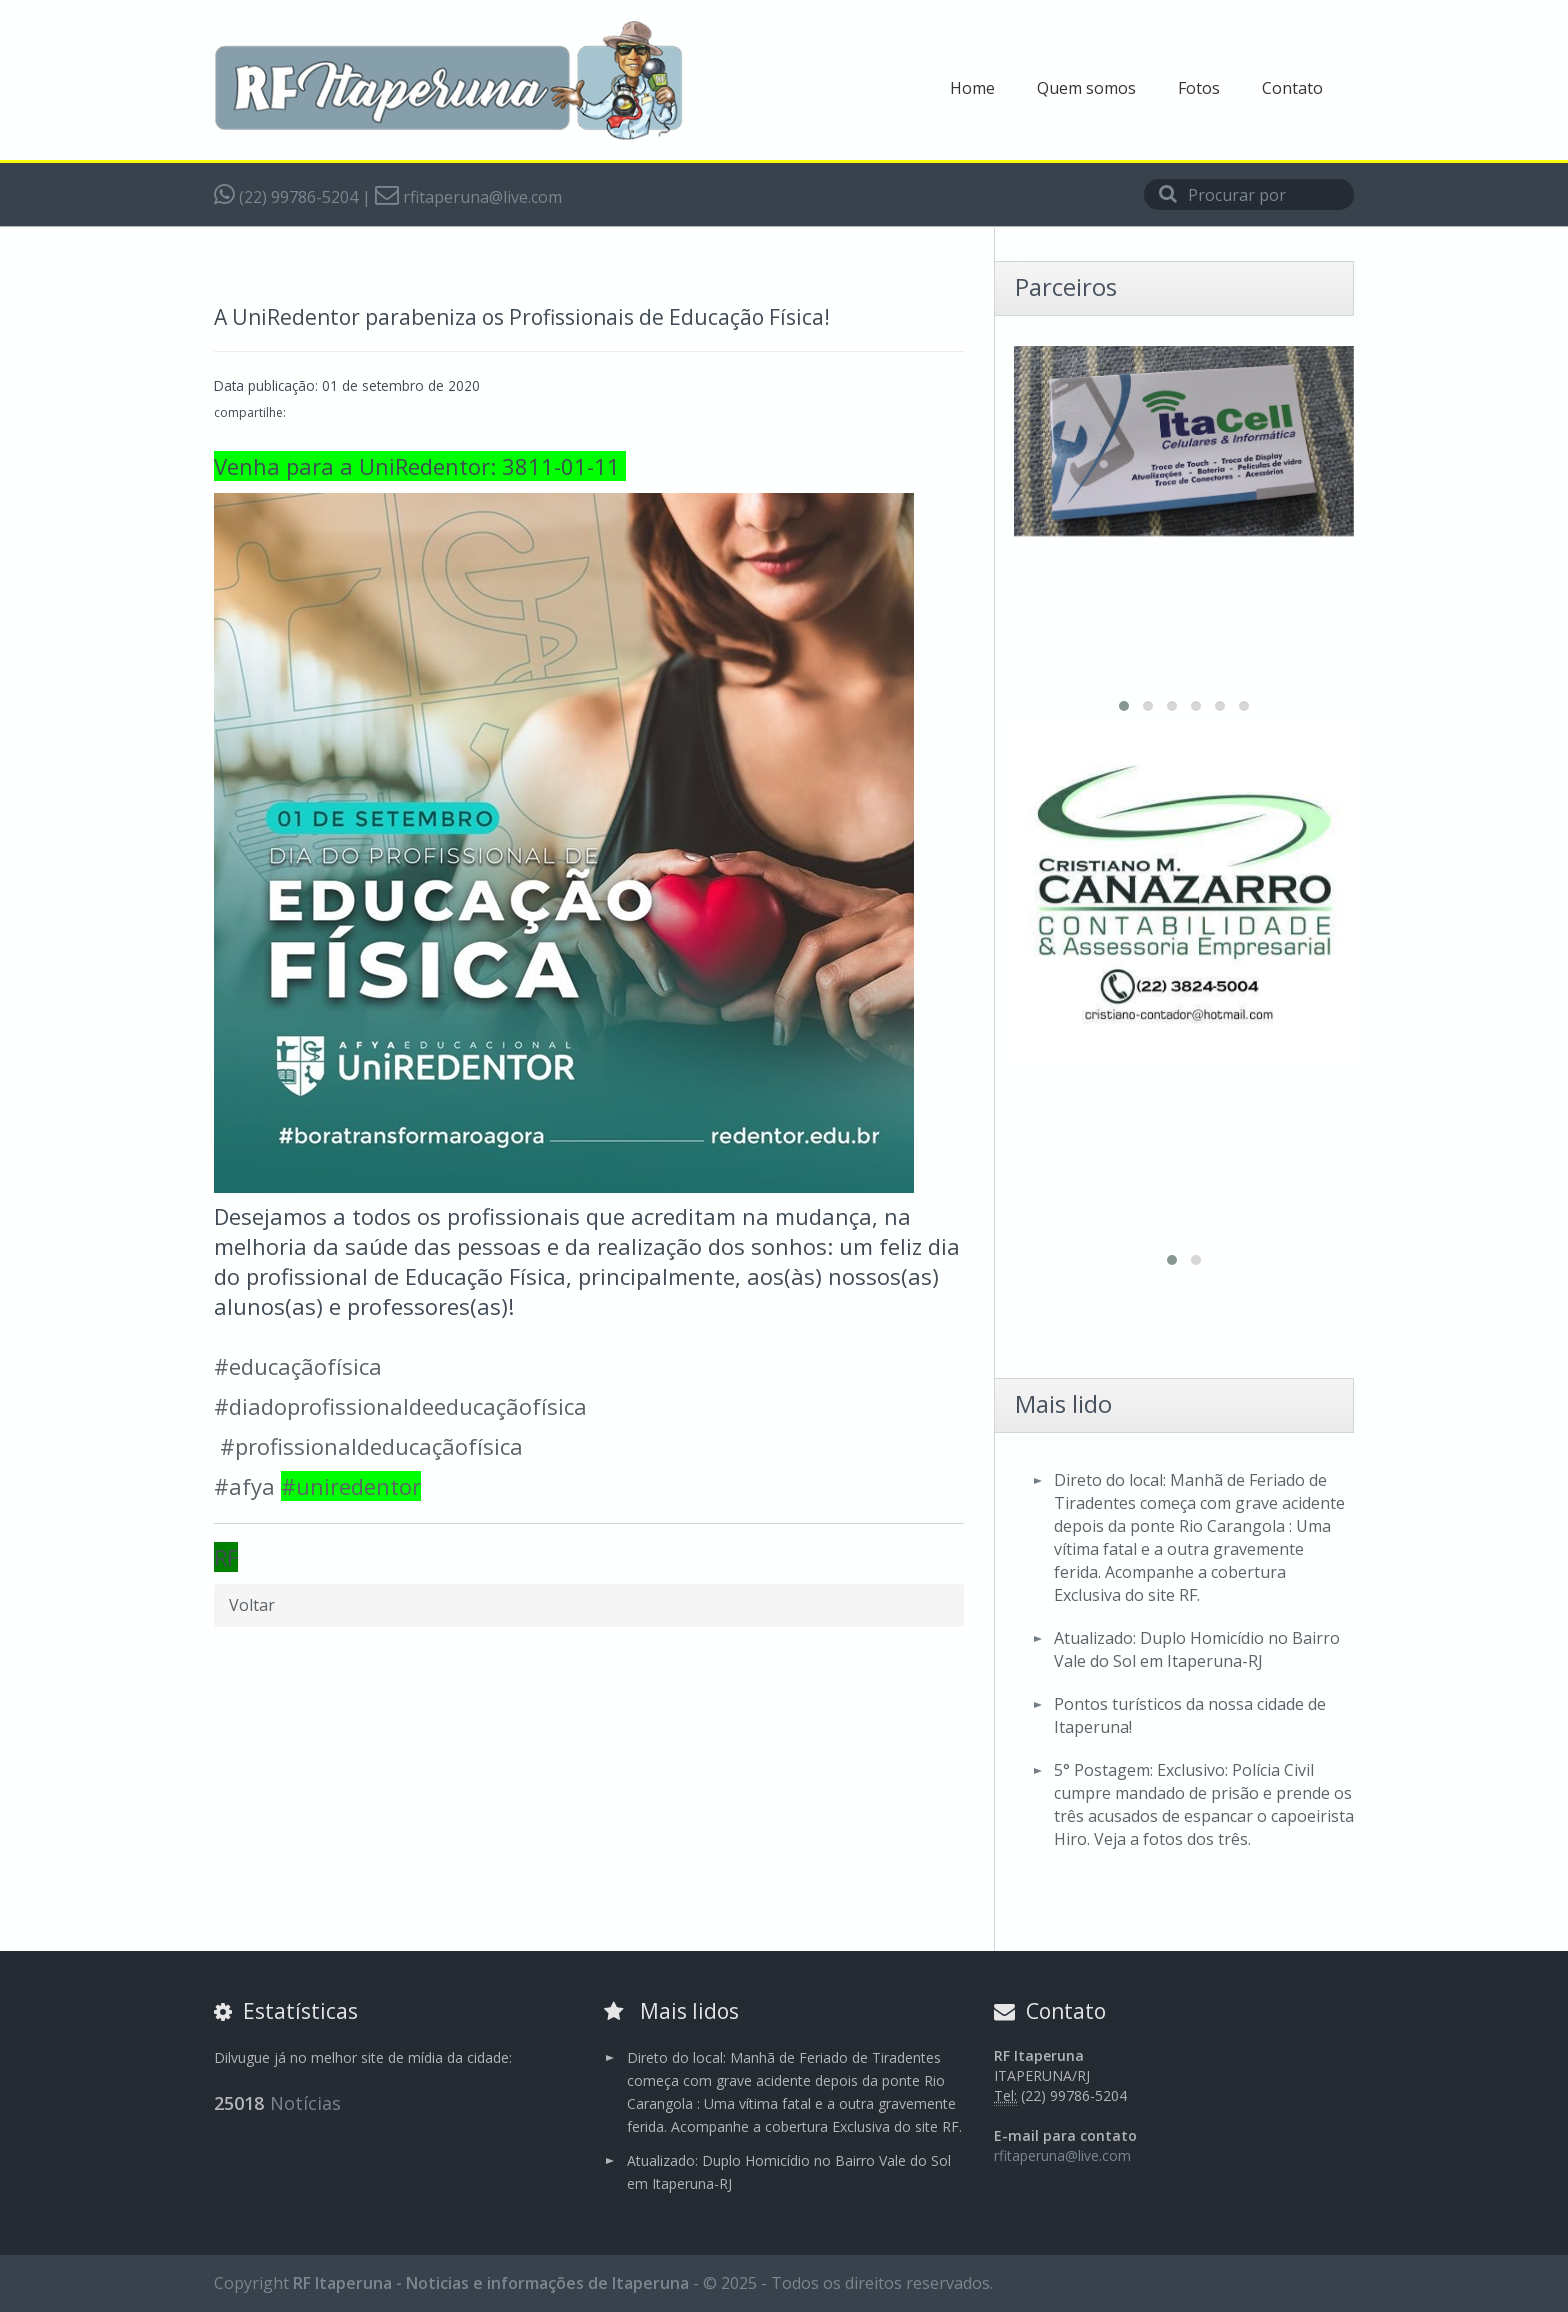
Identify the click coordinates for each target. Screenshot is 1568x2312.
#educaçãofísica (298, 1366)
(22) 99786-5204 (286, 197)
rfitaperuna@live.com (468, 197)
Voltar (252, 1605)
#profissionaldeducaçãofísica (371, 1446)
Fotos (1199, 88)
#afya (244, 1486)
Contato (1292, 88)
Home (972, 88)
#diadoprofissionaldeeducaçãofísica (400, 1406)
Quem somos (1086, 88)
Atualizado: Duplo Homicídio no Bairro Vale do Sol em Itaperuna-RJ (1197, 1649)
